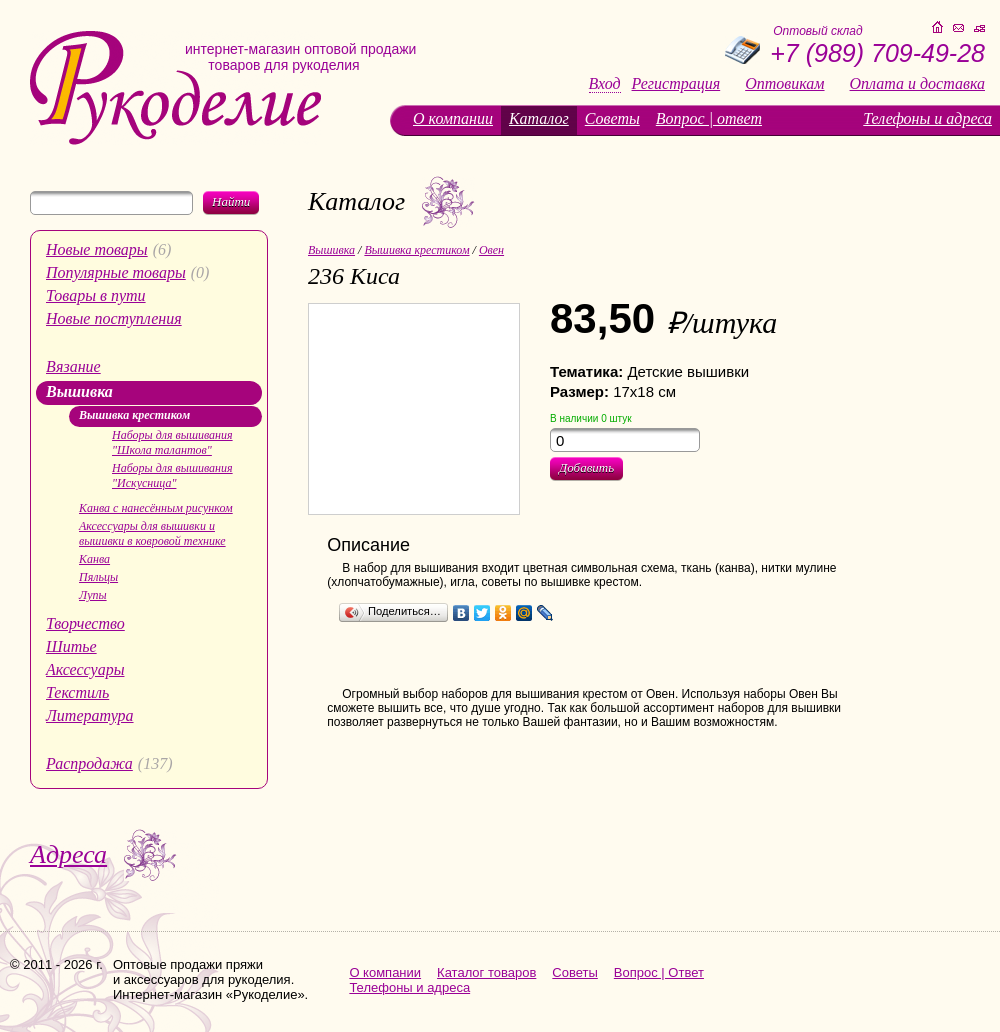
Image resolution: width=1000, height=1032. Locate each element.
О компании (453, 118)
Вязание (73, 366)
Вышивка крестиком (134, 415)
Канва (94, 559)
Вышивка (79, 391)
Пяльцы (98, 577)
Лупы (93, 595)
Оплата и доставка (917, 84)
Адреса (68, 854)
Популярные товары (116, 272)
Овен (491, 250)
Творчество (85, 623)
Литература (90, 715)
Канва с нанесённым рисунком (156, 508)
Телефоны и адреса (927, 118)
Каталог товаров (486, 972)
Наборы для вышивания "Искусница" (172, 475)
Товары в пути (96, 295)
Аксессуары (85, 669)
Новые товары (97, 249)
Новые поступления (114, 318)
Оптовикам (784, 84)
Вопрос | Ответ (659, 972)
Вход (605, 84)
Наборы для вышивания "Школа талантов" (172, 442)
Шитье (71, 646)
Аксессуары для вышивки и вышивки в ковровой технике (152, 533)
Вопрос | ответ (709, 118)
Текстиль (77, 692)
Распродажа (89, 763)
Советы (612, 118)
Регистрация (676, 84)
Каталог (539, 118)
